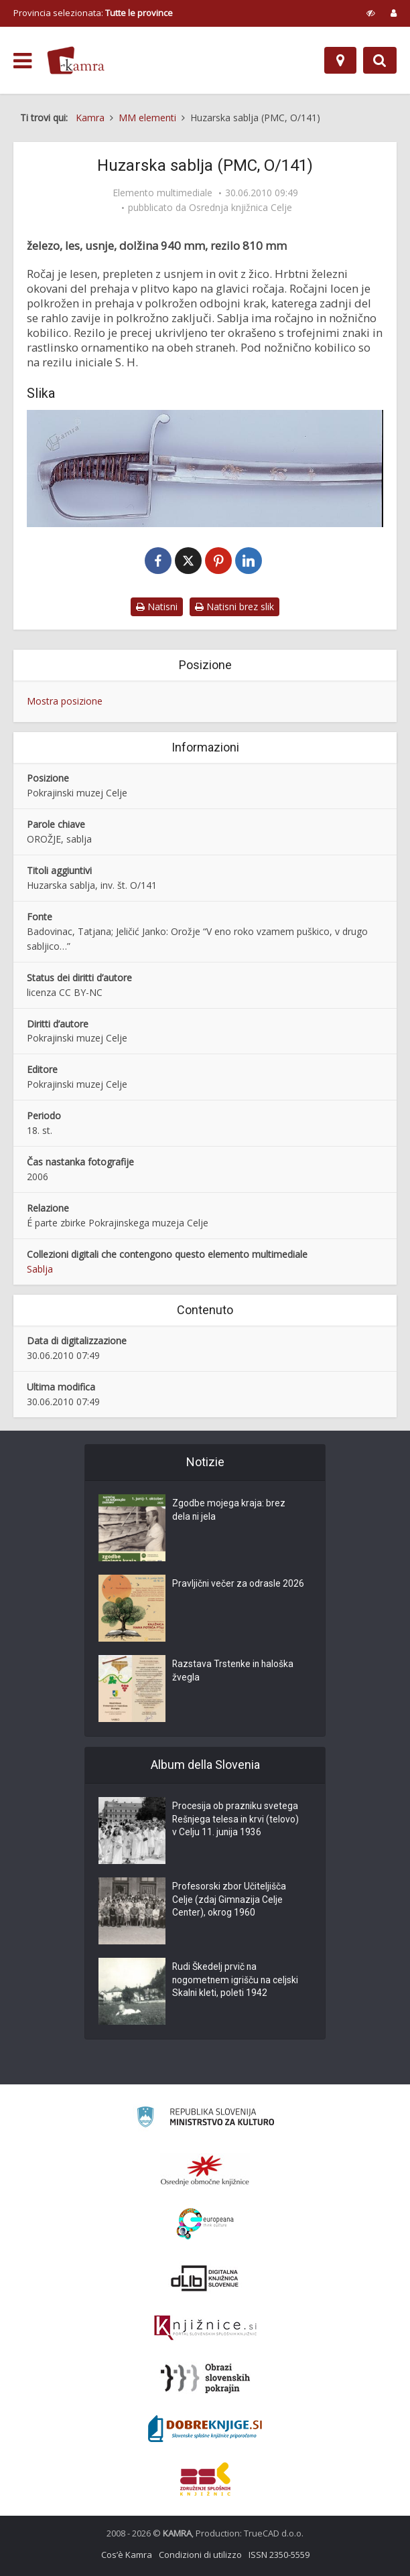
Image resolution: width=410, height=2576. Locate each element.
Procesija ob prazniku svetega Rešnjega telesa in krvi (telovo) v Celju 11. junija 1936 (236, 1820)
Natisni (157, 606)
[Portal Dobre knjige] (205, 2428)
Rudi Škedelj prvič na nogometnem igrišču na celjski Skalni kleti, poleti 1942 (236, 1981)
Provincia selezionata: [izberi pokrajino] (93, 13)
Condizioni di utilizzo (200, 2555)
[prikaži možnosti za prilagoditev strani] (370, 13)
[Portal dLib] (205, 2278)
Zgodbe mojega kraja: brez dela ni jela (228, 1511)
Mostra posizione (64, 701)
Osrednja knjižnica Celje (240, 208)
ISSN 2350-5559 (279, 2555)
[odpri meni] (22, 61)
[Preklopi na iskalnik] (380, 60)
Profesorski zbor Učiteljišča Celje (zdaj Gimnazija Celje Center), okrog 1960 (229, 1901)
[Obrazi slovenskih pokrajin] (205, 2378)
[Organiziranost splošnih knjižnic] (205, 2170)
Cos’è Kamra (126, 2555)
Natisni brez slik (234, 606)
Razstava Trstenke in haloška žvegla (234, 1672)
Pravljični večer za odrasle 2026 (238, 1584)
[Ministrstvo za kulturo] (205, 2118)
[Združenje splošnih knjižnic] (205, 2479)
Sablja (40, 1269)
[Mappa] (340, 60)
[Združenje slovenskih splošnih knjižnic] (205, 2328)
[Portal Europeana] (205, 2224)
